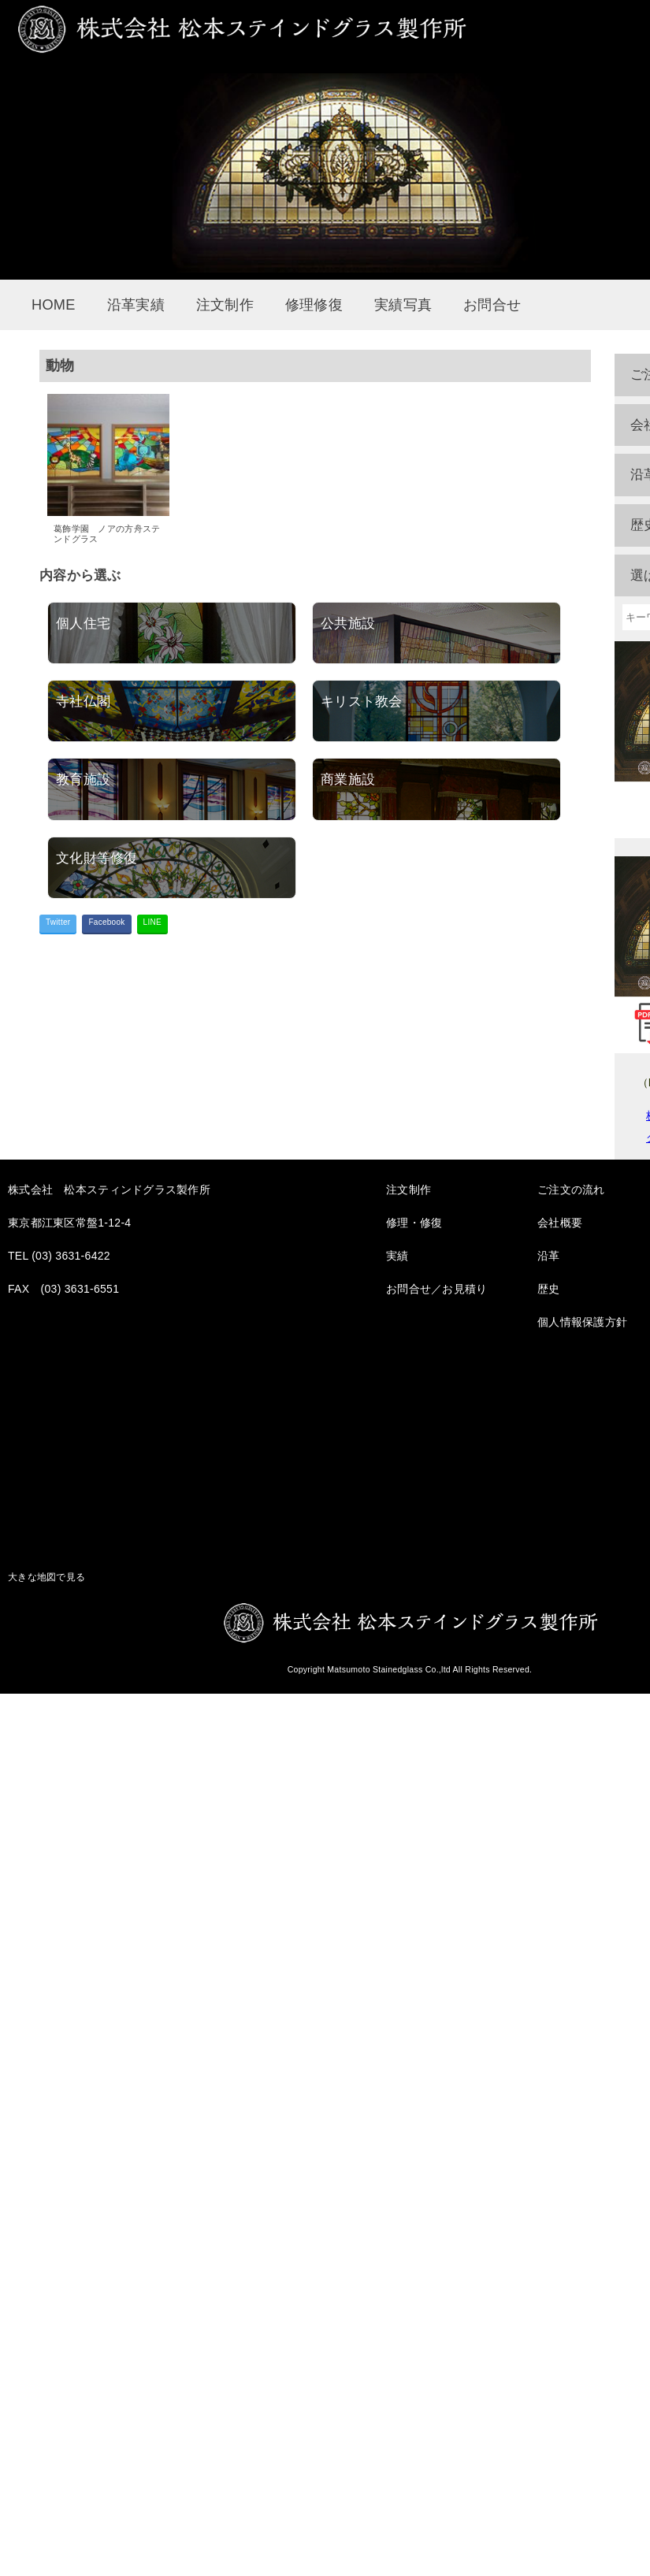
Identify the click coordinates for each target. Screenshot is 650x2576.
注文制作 (225, 305)
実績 (397, 1255)
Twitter (58, 922)
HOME (54, 305)
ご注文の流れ (571, 1189)
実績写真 (403, 305)
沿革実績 (136, 305)
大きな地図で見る (46, 1577)
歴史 (548, 1288)
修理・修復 (414, 1222)
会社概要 (559, 1222)
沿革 (548, 1255)
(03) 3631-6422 (71, 1255)
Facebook (106, 922)
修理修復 (314, 305)
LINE (152, 922)
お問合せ (492, 305)
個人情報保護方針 (582, 1322)
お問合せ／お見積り (437, 1288)
